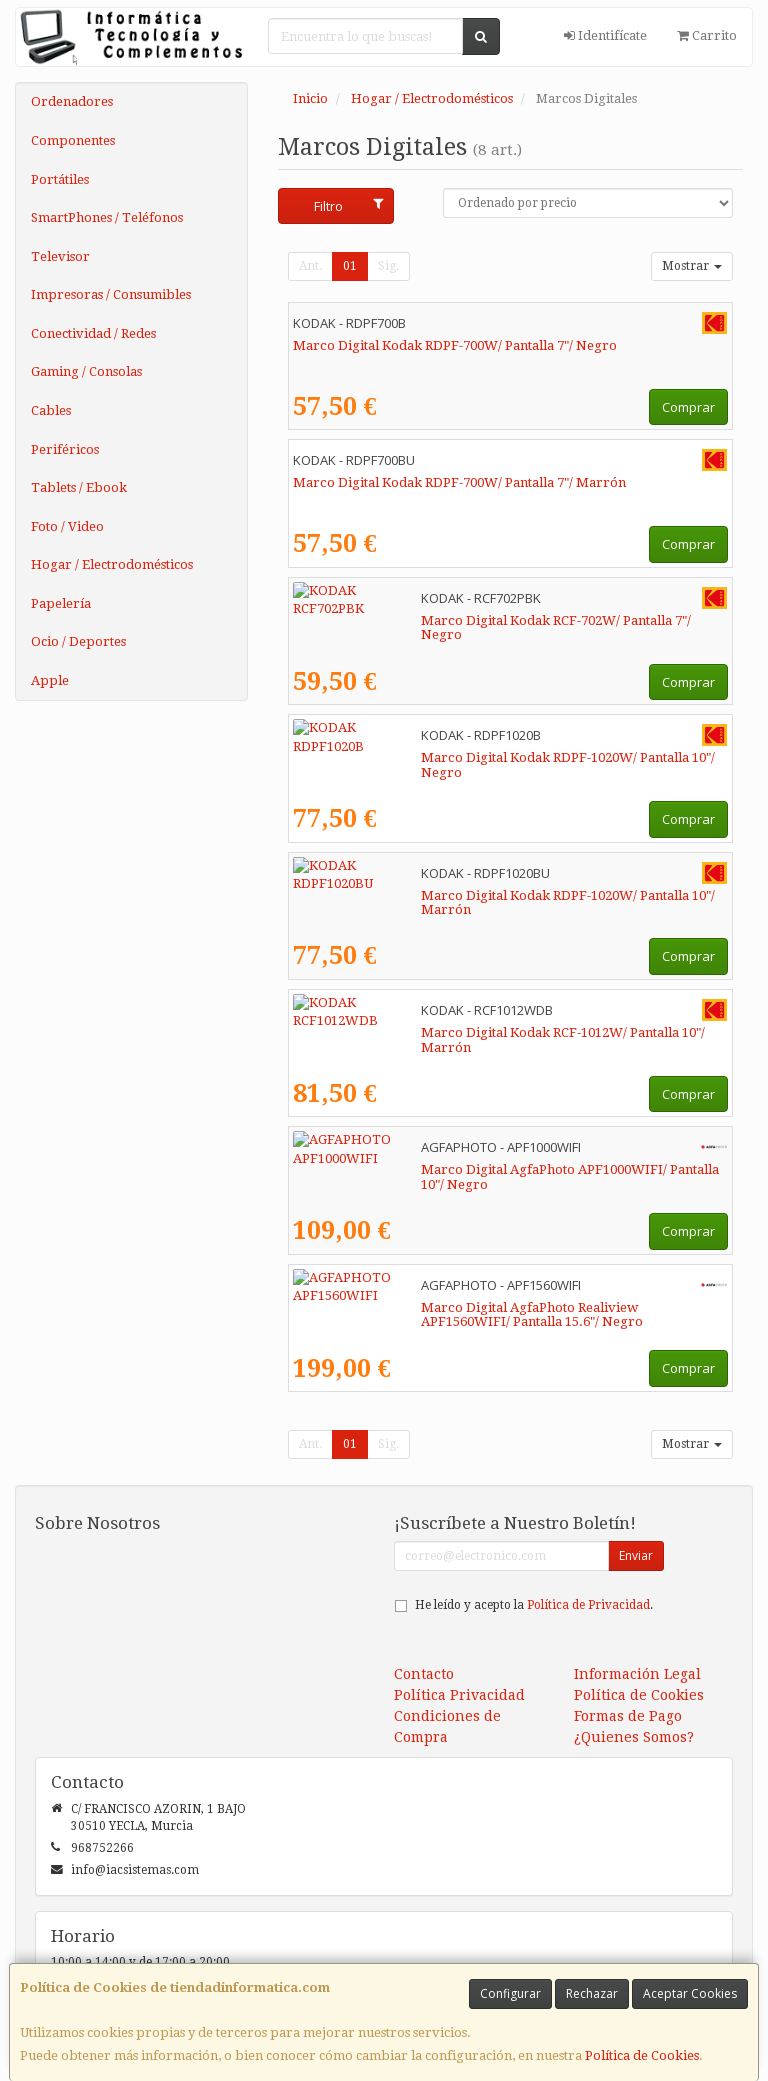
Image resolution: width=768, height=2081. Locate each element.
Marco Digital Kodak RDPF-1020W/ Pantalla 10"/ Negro (462, 757)
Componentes (73, 140)
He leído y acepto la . (534, 1605)
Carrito (707, 35)
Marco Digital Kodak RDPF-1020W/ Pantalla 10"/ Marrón (466, 895)
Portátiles (60, 179)
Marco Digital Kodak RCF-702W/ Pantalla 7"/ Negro (450, 620)
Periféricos (65, 449)
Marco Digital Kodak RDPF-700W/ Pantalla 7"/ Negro (455, 345)
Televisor (60, 256)
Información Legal (637, 1674)
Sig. (388, 266)
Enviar (636, 1555)
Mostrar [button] (692, 266)
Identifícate (605, 35)
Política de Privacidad (588, 1605)
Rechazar (592, 1993)
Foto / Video (67, 526)
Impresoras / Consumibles (111, 294)
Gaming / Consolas (86, 371)
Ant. (310, 266)
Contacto (424, 1674)
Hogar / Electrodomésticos (112, 564)
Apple (50, 680)
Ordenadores (72, 101)
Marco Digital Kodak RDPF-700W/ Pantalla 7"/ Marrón (459, 482)
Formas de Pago (628, 1716)
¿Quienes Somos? (634, 1737)
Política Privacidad (459, 1695)
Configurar (510, 1993)
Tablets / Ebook (79, 487)
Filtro (348, 206)
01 (350, 266)
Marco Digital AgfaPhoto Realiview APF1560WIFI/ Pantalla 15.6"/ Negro (492, 1315)
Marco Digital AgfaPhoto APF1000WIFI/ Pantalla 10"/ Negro (477, 1169)
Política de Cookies (642, 2055)
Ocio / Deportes (78, 641)
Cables (51, 410)
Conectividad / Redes (93, 333)
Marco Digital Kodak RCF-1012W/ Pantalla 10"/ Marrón (461, 1032)
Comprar (688, 407)
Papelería (61, 603)
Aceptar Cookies (690, 1993)
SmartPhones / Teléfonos (107, 217)
